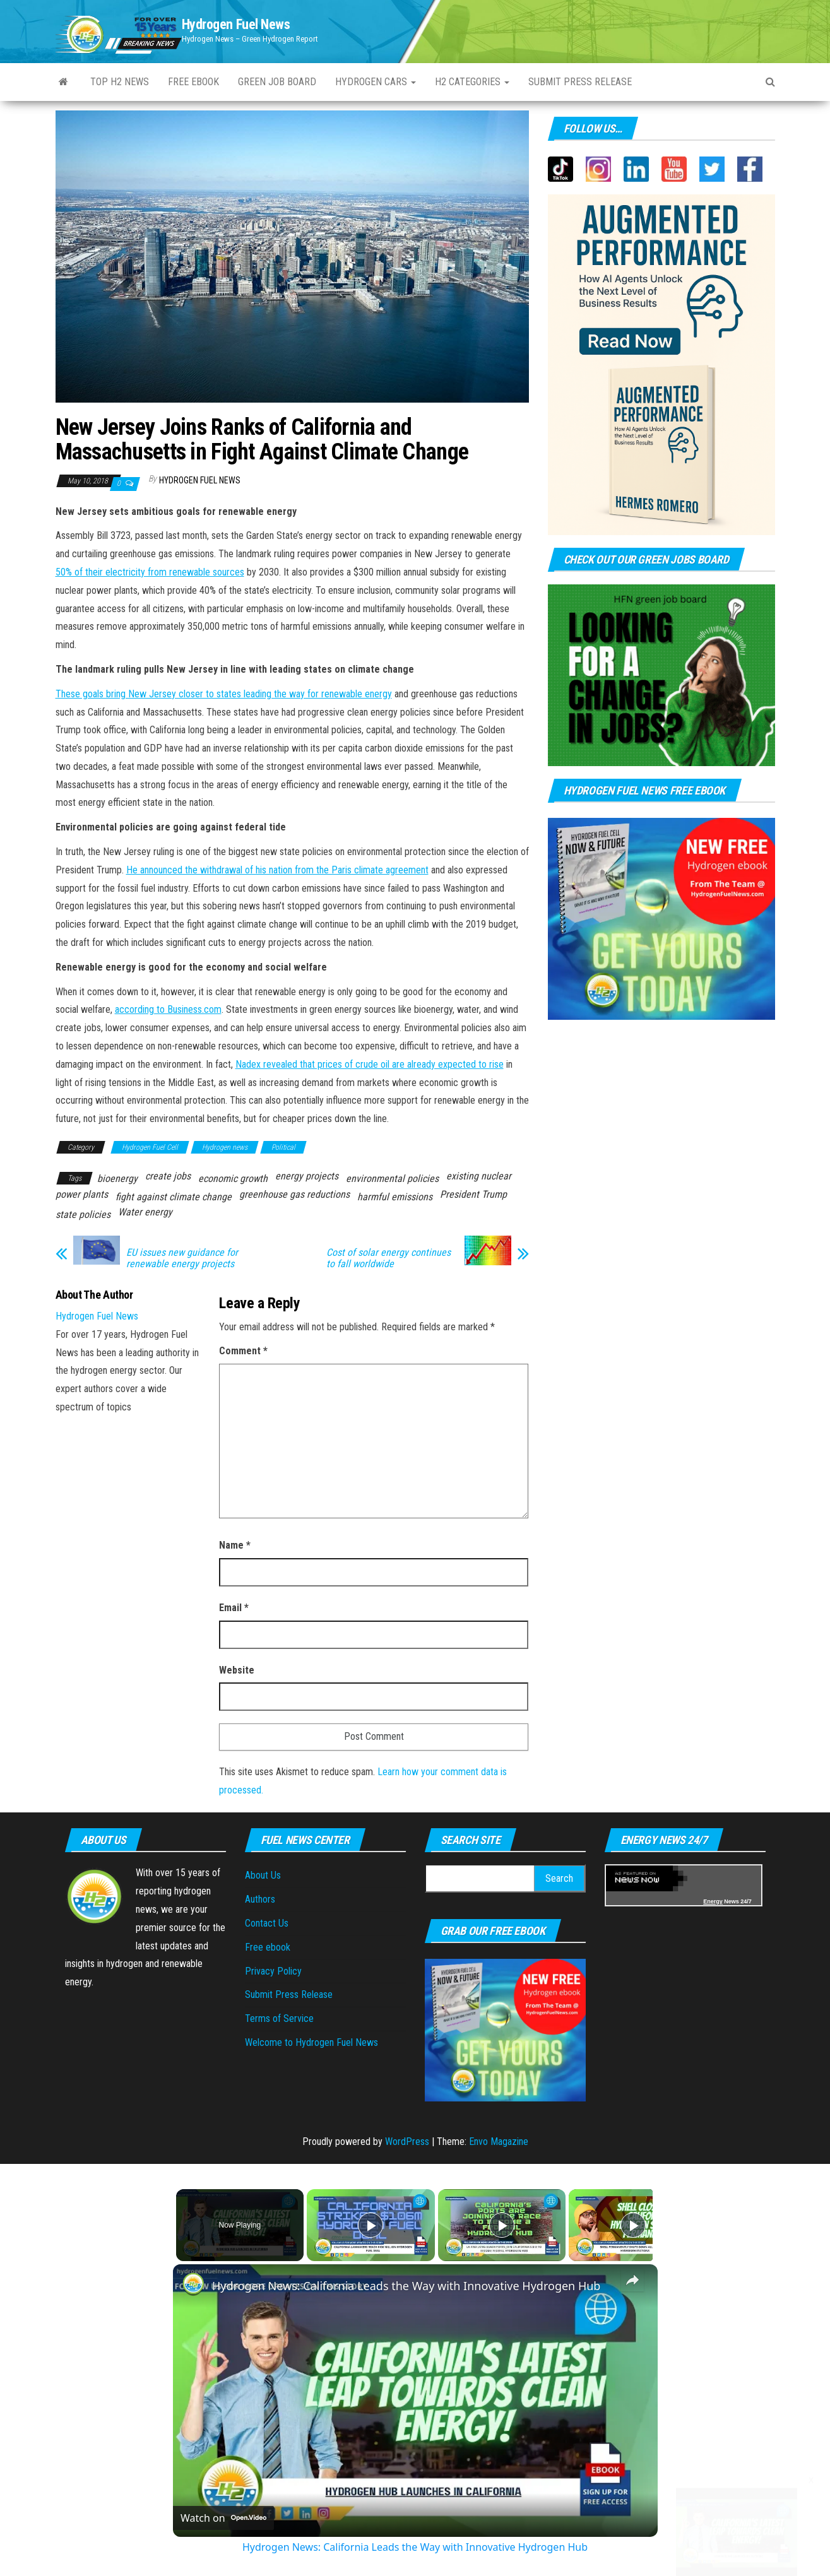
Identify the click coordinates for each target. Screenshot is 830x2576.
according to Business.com (168, 1009)
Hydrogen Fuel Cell (150, 1147)
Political (283, 1147)
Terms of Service (279, 2018)
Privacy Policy (273, 1971)
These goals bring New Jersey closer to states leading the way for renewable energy (224, 694)
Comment (243, 1351)
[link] (193, 2284)
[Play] (498, 2225)
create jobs (168, 1176)
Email (234, 1608)
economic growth (233, 1179)
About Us (263, 1875)
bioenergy (117, 1179)
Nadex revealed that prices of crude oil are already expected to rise (369, 1064)
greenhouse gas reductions (294, 1194)
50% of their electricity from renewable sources (150, 572)
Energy (713, 1901)
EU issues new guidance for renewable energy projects (182, 1258)
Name (235, 1545)
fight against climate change (174, 1197)
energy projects (306, 1176)
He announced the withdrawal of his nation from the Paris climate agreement (277, 870)
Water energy (145, 1212)
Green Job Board (277, 82)
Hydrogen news (224, 1147)
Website (236, 1670)
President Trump (473, 1194)
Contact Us (266, 1923)
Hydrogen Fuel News (236, 24)
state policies (83, 1214)
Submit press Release (580, 82)
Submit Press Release (289, 1994)
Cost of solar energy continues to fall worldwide (388, 1258)
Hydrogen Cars (375, 82)
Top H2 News (119, 82)
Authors (260, 1899)
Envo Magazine (498, 2142)
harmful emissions (394, 1197)
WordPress (407, 2142)
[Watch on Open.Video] (223, 2518)
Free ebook (193, 82)
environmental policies (392, 1179)
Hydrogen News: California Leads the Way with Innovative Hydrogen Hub (406, 2285)
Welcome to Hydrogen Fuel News (311, 2042)
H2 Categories (472, 82)
